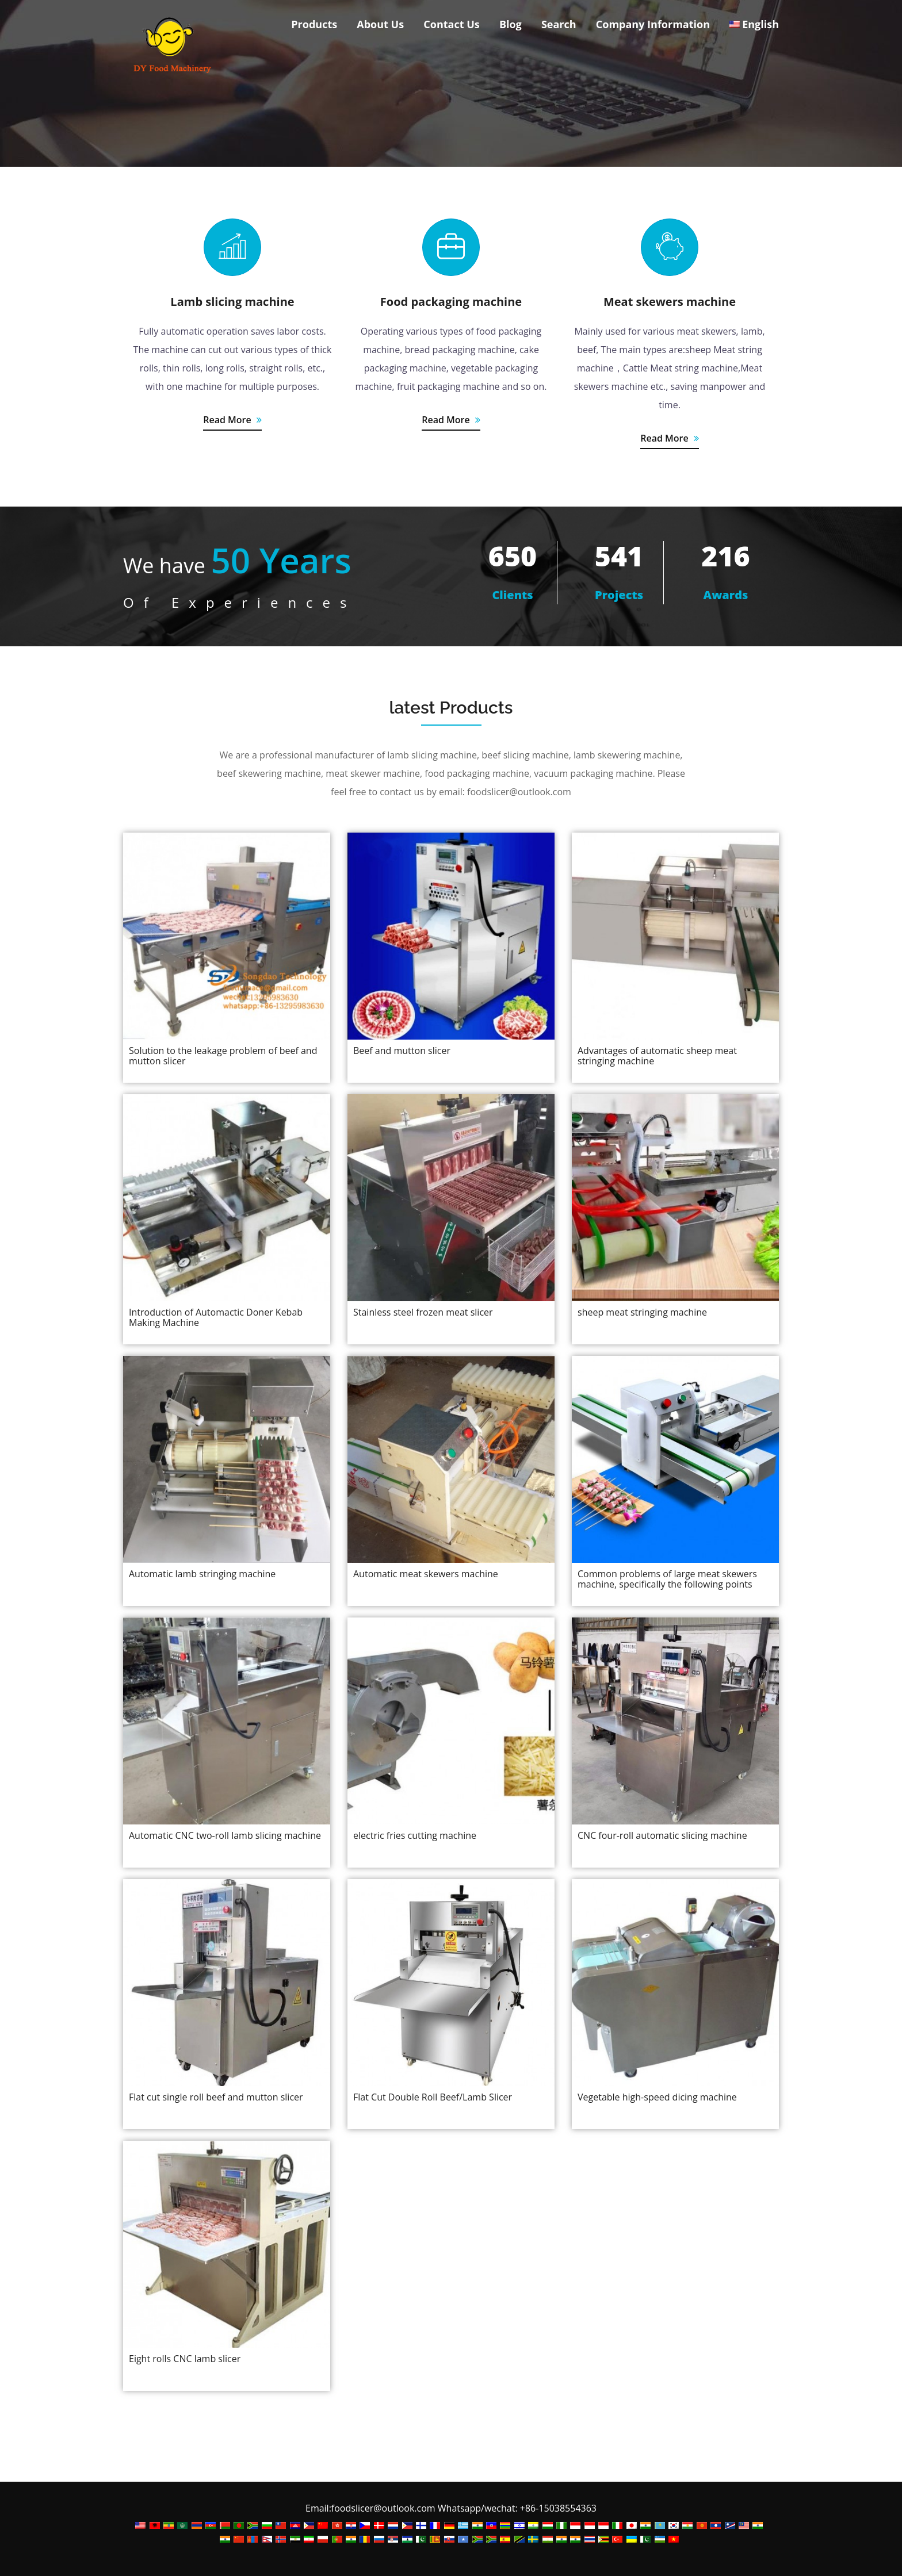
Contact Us (451, 24)
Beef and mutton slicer (401, 1050)
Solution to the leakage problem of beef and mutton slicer (223, 1055)
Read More (232, 419)
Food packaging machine (451, 301)
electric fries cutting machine (414, 1835)
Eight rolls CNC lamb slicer (184, 2358)
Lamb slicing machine (232, 301)
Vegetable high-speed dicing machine (657, 2097)
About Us (380, 24)
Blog (510, 24)
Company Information (653, 24)
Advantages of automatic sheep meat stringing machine (657, 1055)
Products (314, 24)
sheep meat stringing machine (642, 1312)
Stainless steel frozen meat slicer (423, 1312)
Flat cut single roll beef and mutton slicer (216, 2097)
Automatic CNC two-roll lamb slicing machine (225, 1835)
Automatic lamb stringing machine (202, 1574)
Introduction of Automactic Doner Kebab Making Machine (216, 1317)
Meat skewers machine (669, 301)
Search (558, 24)
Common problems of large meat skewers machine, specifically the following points (667, 1579)
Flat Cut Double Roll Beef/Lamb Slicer (432, 2097)
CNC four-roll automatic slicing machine (662, 1835)
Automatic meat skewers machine (425, 1574)
